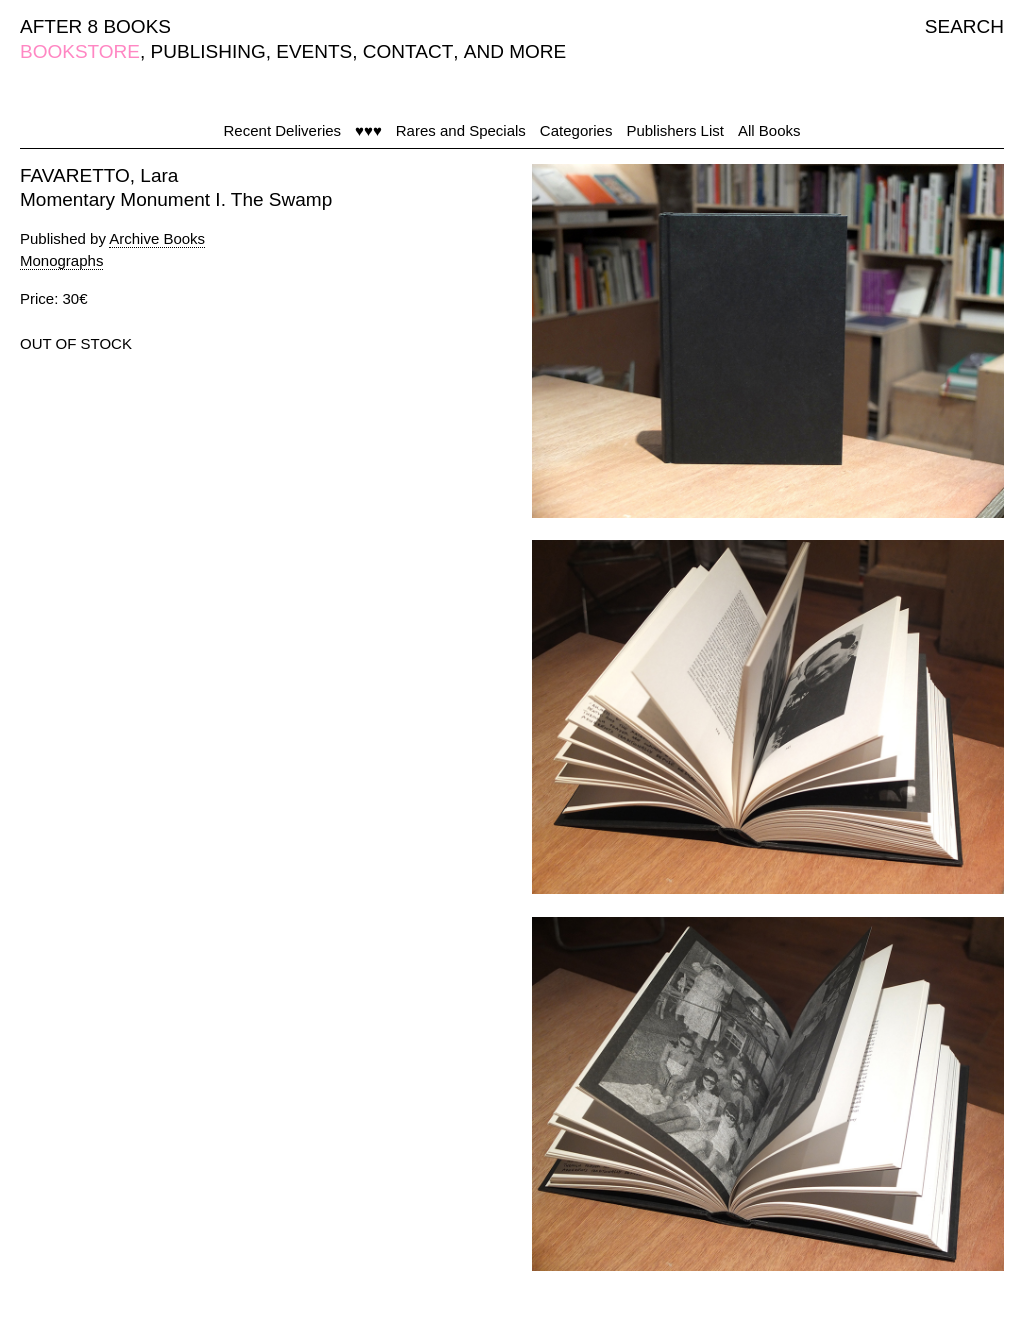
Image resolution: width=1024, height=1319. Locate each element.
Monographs (61, 260)
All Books (769, 130)
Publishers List (675, 130)
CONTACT (408, 51)
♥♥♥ (368, 130)
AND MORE (515, 51)
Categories (576, 130)
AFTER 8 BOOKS (95, 26)
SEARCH (964, 26)
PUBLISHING (208, 51)
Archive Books (157, 238)
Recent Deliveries (283, 130)
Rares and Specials (461, 130)
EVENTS (314, 51)
